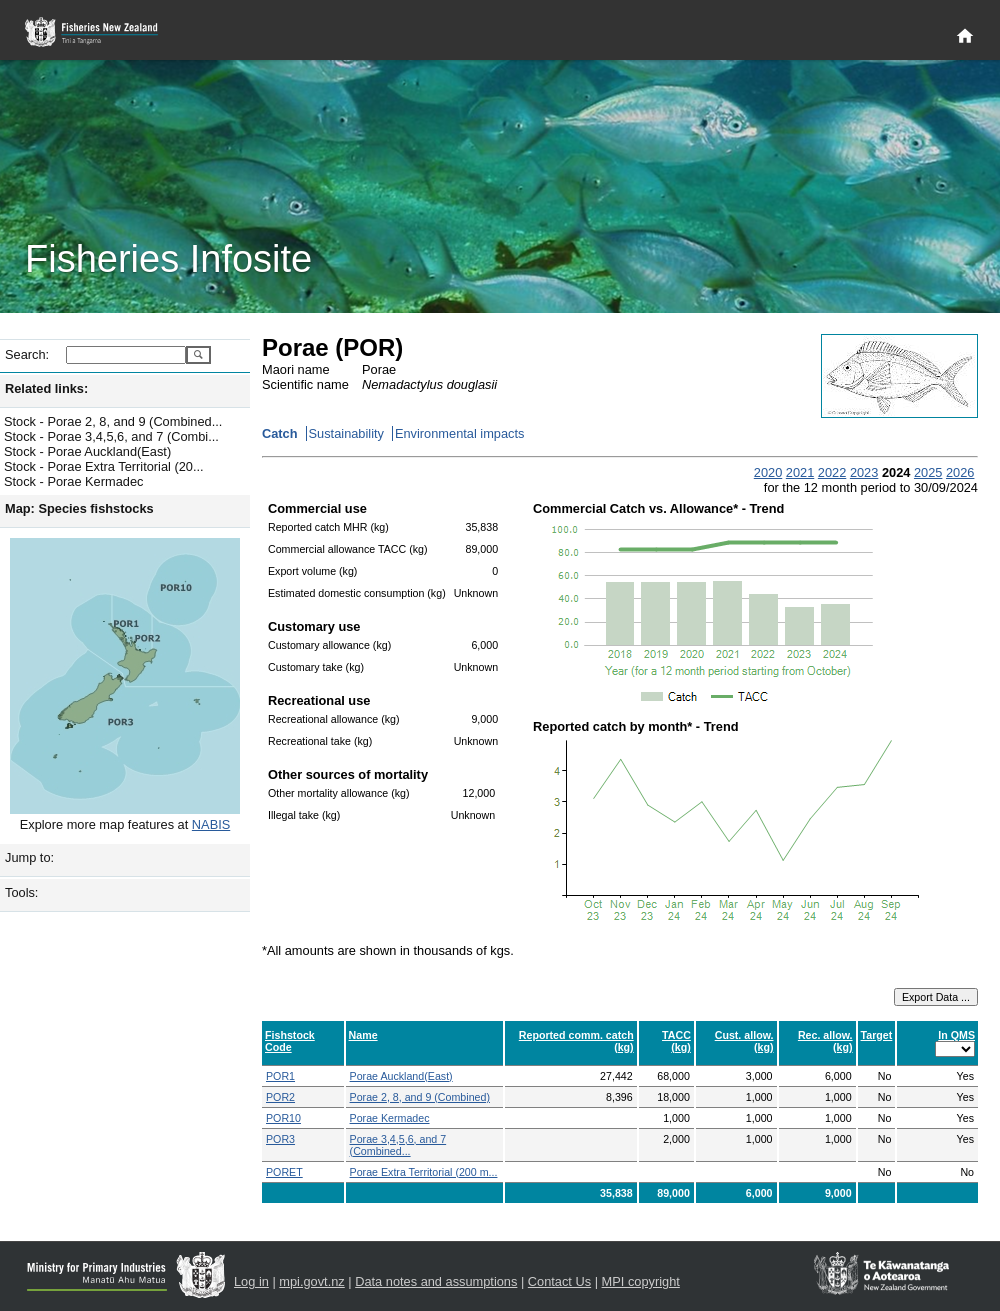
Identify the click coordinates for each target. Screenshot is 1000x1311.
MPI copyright (641, 1281)
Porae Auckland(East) (401, 1076)
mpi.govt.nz (311, 1281)
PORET (284, 1172)
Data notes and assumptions (436, 1281)
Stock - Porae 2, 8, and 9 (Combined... (113, 421)
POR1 (280, 1076)
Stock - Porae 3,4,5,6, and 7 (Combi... (111, 436)
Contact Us (559, 1281)
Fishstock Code (290, 1041)
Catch (280, 433)
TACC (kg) (676, 1041)
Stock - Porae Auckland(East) (87, 451)
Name (363, 1035)
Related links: (46, 388)
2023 (864, 472)
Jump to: (29, 857)
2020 (768, 472)
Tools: (21, 892)
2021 (800, 472)
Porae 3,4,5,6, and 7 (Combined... (398, 1145)
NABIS (211, 824)
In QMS (956, 1035)
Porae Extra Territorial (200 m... (424, 1172)
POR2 (280, 1097)
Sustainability (346, 433)
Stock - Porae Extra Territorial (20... (104, 466)
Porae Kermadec (390, 1118)
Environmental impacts (459, 433)
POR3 (280, 1139)
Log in (251, 1281)
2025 (928, 472)
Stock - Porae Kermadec (73, 481)
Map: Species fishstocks (79, 508)
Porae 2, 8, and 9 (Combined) (420, 1097)
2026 (960, 472)
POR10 (283, 1118)
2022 (832, 472)
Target (877, 1035)
